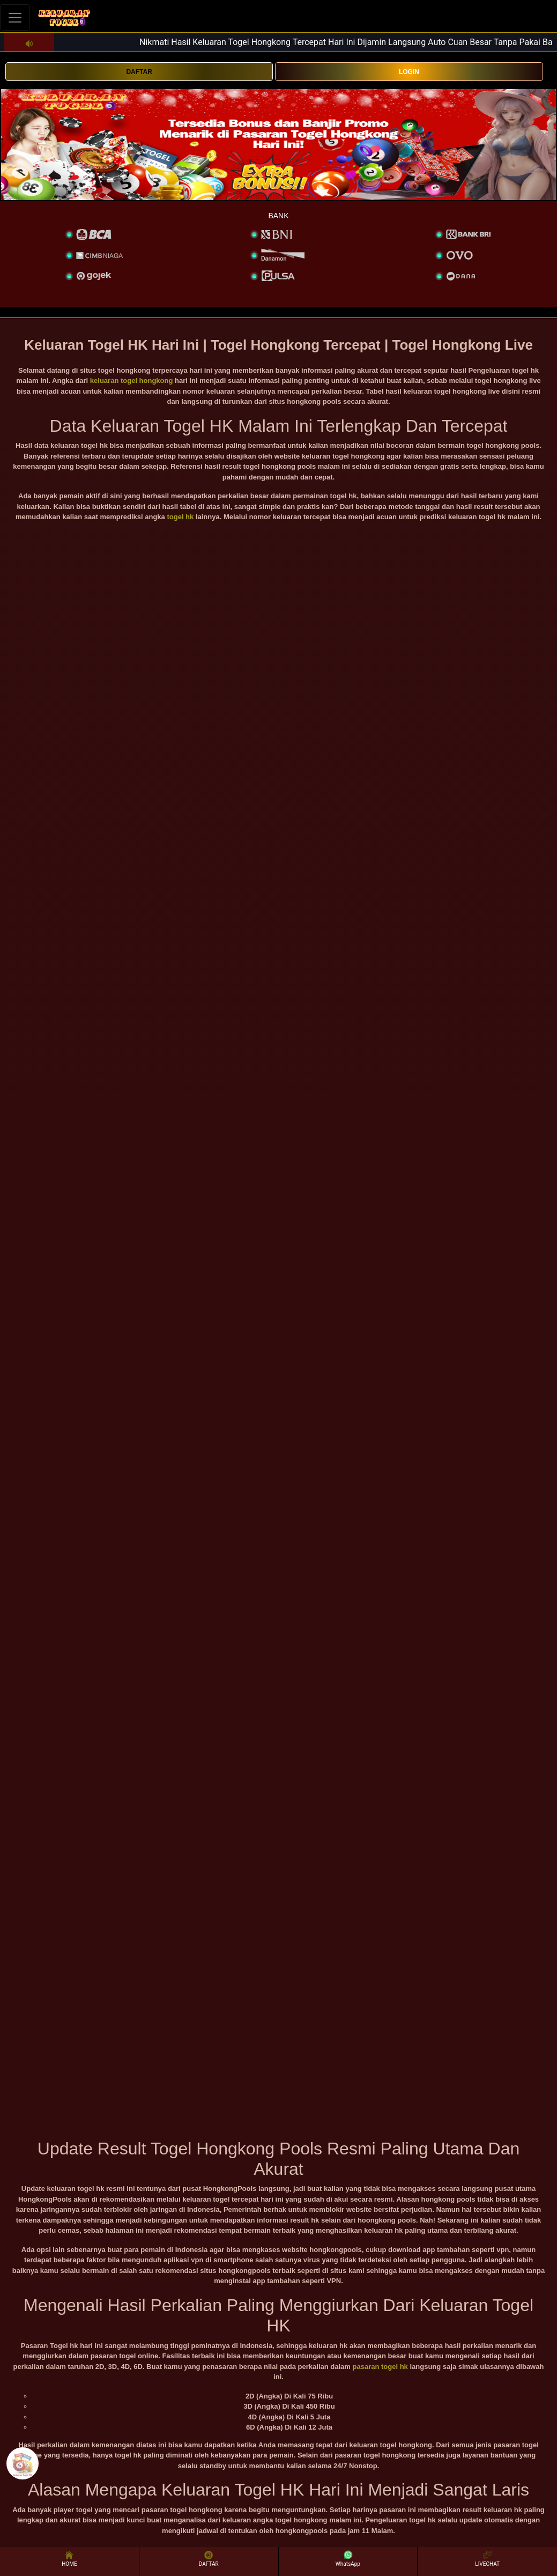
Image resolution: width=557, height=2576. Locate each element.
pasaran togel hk (380, 2367)
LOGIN (409, 72)
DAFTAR (139, 72)
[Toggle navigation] (15, 17)
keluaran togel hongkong (131, 381)
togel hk (180, 517)
